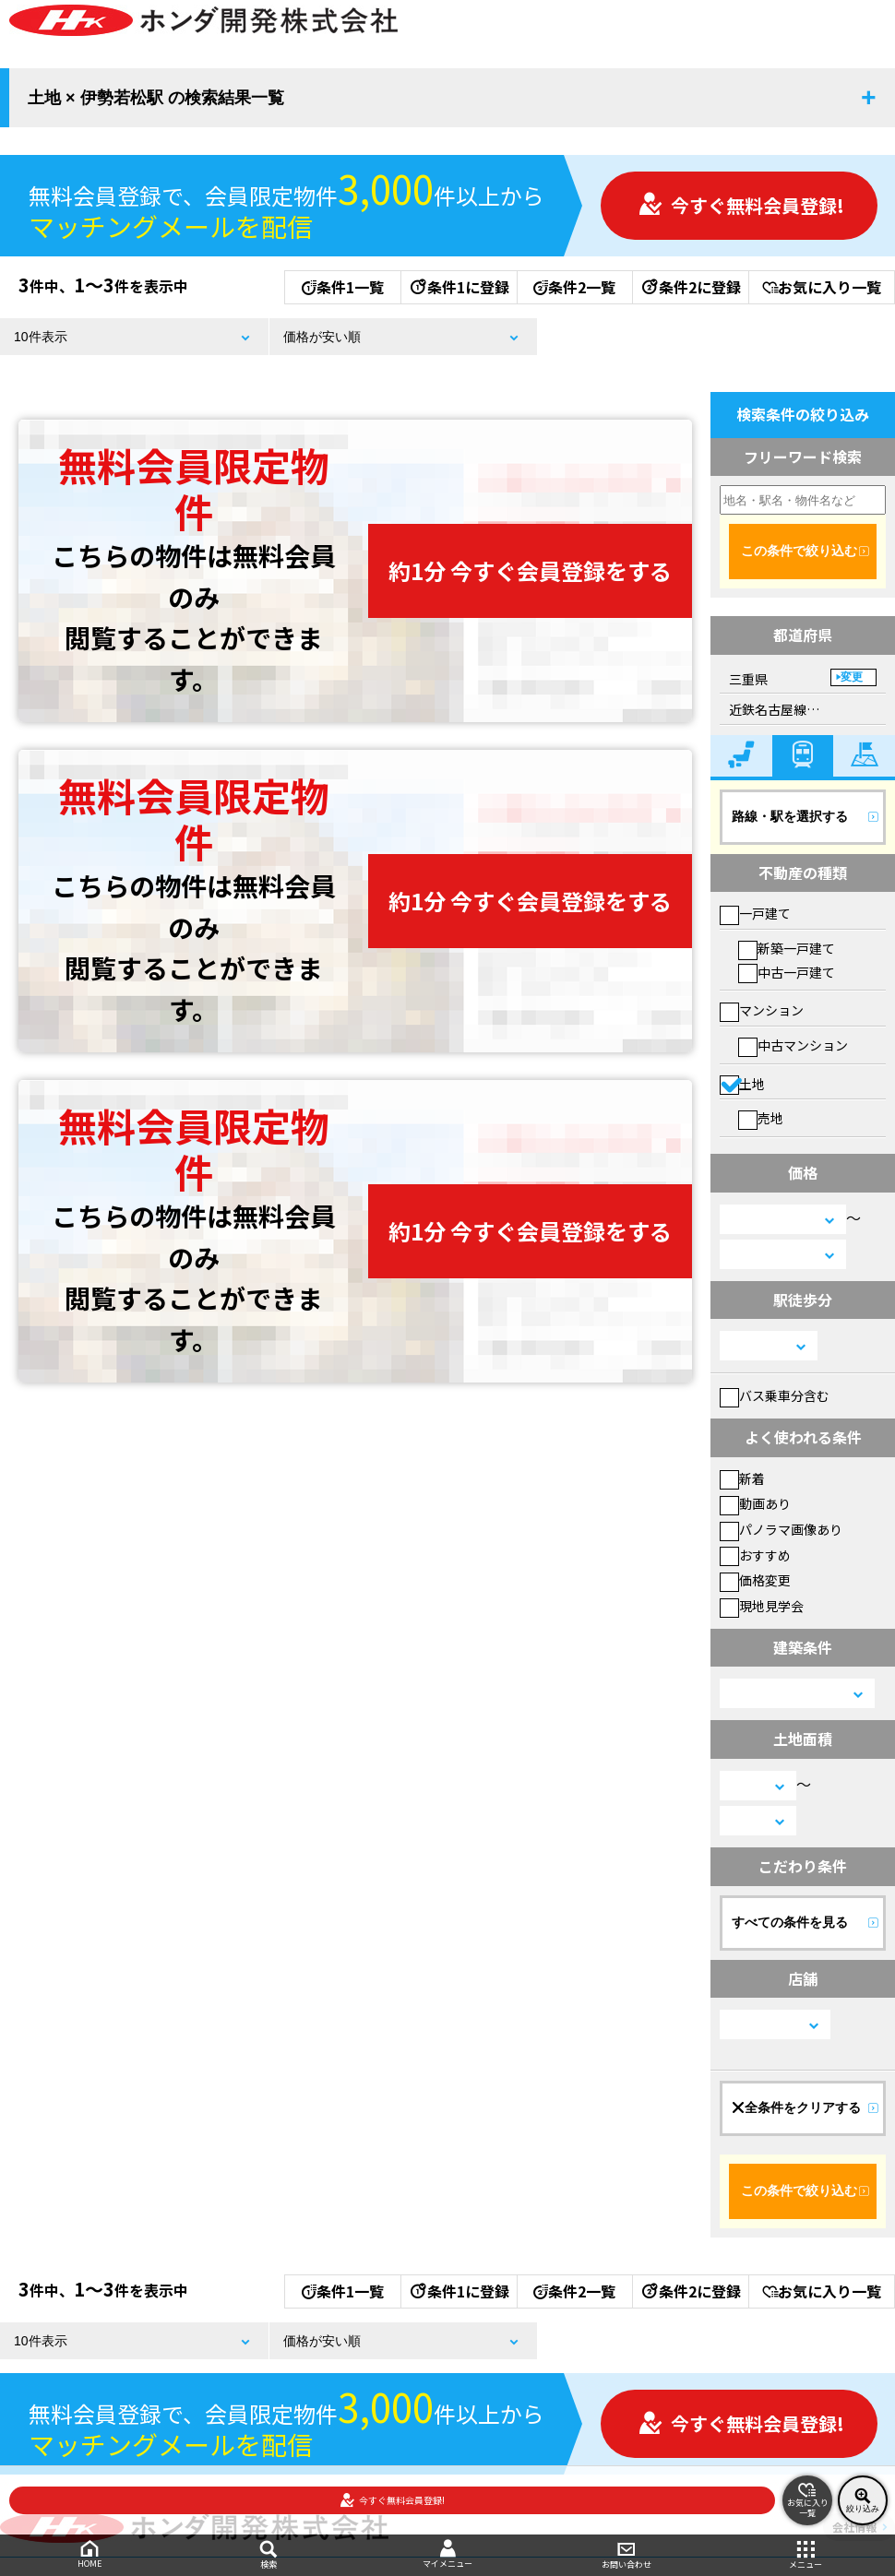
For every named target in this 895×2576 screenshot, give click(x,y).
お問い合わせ (626, 2555)
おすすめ (755, 1555)
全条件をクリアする (796, 2107)
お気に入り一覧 (821, 287)
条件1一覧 (343, 287)
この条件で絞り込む (799, 550)
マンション (762, 1010)
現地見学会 (762, 1606)
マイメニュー (447, 2554)
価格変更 (755, 1580)
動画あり (755, 1503)
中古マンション (793, 1045)
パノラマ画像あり (781, 1529)
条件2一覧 (574, 287)
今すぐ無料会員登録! (741, 205)
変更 (852, 677)
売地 (760, 1118)
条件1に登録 (458, 287)
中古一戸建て (786, 972)
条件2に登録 (690, 287)
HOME (89, 2554)
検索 (268, 2555)
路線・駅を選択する (790, 816)
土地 (742, 1083)
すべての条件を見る (790, 1922)
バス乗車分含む (774, 1395)
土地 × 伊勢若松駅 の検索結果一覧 (156, 98)
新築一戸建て (786, 948)
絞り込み (862, 2500)
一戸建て (755, 913)
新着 (742, 1478)
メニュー (805, 2555)
